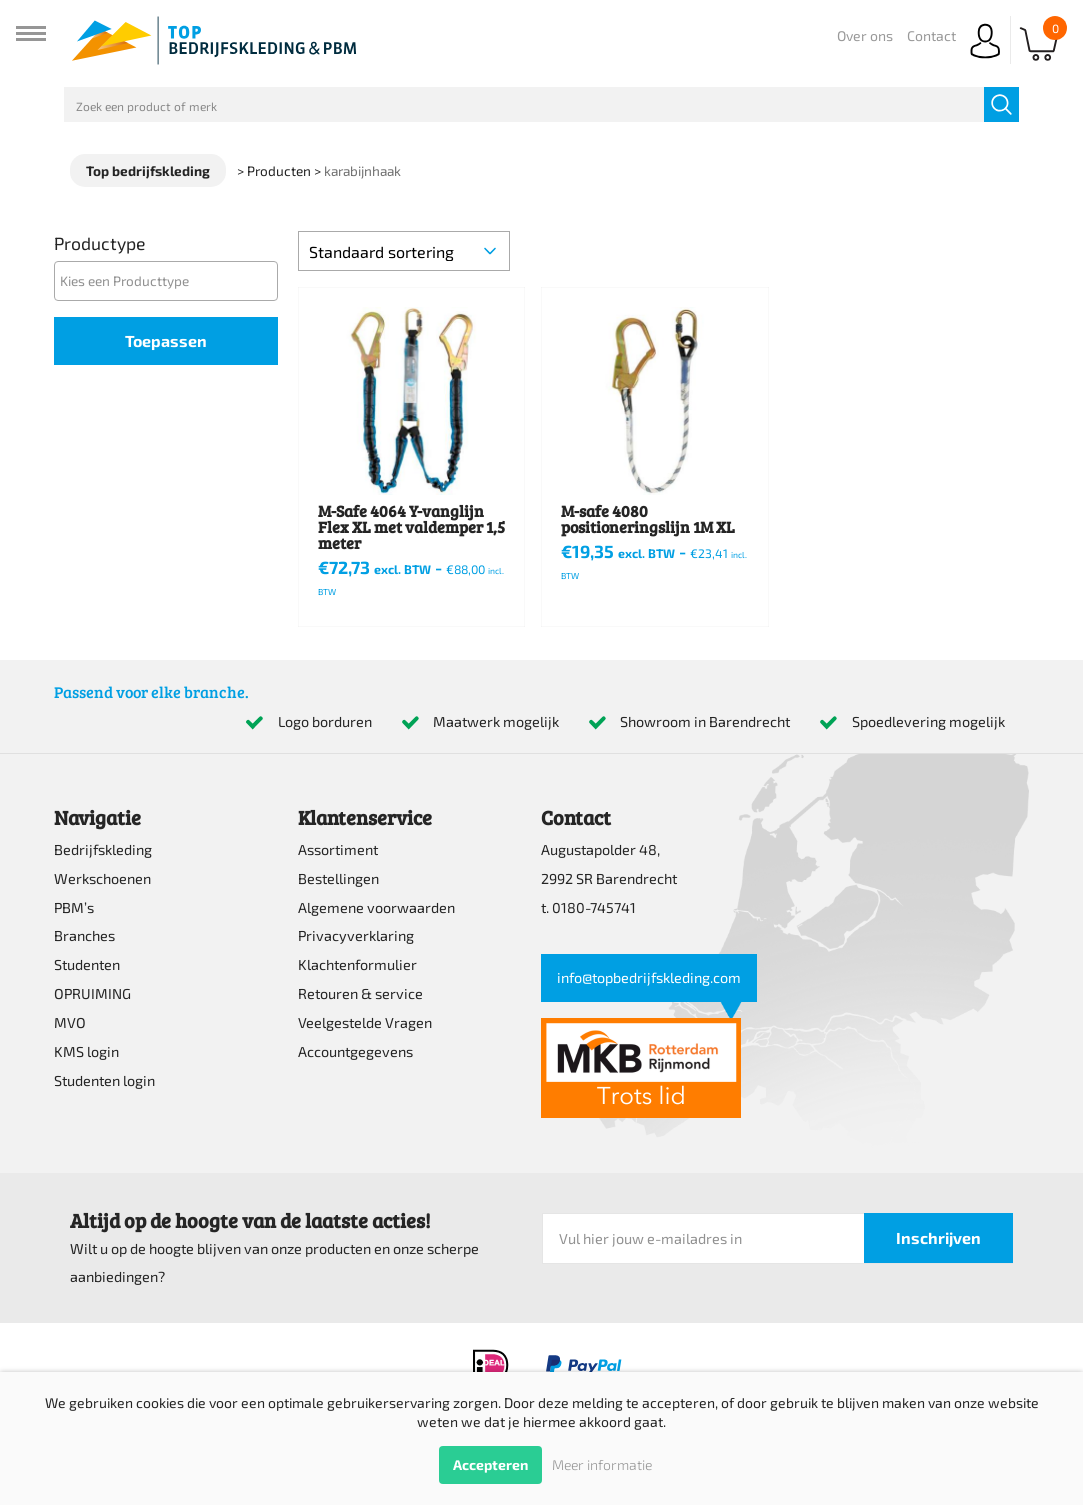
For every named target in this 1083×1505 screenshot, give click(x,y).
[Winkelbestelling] (404, 251)
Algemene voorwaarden (376, 907)
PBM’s (74, 907)
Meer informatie (602, 1464)
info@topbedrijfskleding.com (649, 977)
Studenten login (104, 1080)
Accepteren (490, 1464)
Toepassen (166, 340)
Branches (84, 935)
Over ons (865, 35)
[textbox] (171, 280)
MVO (70, 1022)
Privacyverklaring (356, 935)
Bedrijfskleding (103, 849)
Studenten (87, 964)
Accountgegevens (355, 1051)
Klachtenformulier (357, 964)
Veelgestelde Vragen (365, 1022)
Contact (931, 35)
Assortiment (338, 849)
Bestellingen (338, 878)
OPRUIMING (92, 993)
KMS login (86, 1051)
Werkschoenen (102, 878)
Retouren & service (360, 993)
